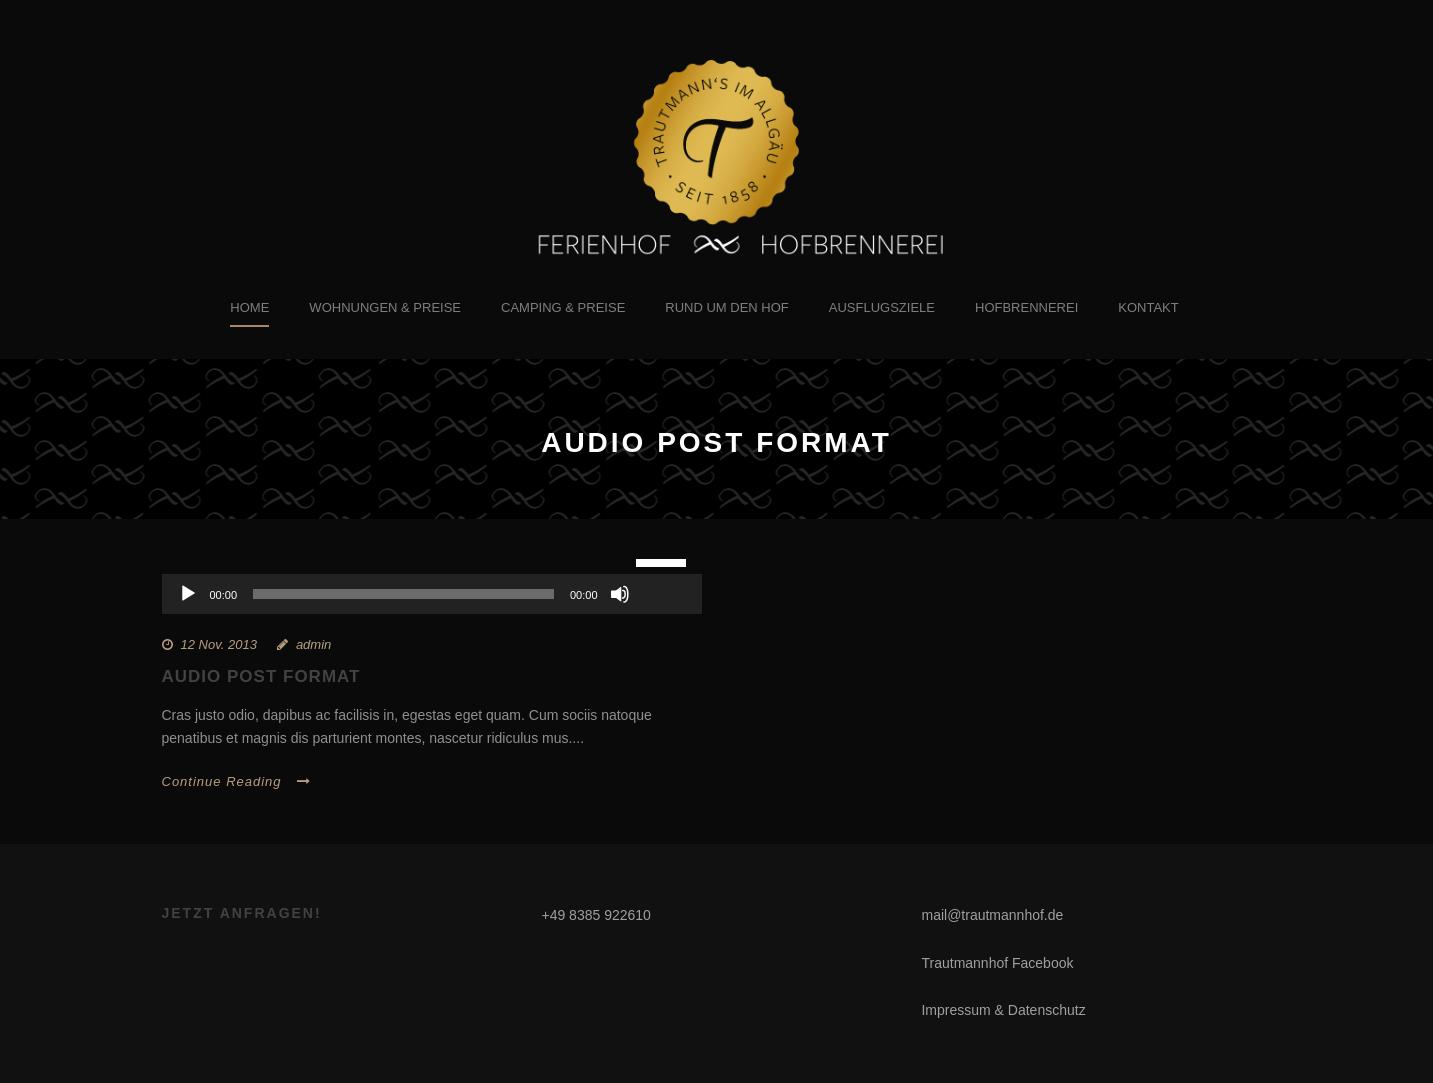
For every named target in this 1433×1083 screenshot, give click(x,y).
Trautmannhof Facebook (997, 963)
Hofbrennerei (1026, 307)
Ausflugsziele (882, 307)
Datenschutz (1047, 1010)
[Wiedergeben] (188, 594)
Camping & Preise (563, 307)
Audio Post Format (261, 676)
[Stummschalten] (620, 594)
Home (249, 307)
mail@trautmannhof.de (992, 915)
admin (313, 644)
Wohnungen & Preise (385, 307)
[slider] (403, 594)
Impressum (955, 1010)
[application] (432, 594)
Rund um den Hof (727, 307)
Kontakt (1148, 307)
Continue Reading (236, 781)
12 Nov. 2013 (219, 644)
